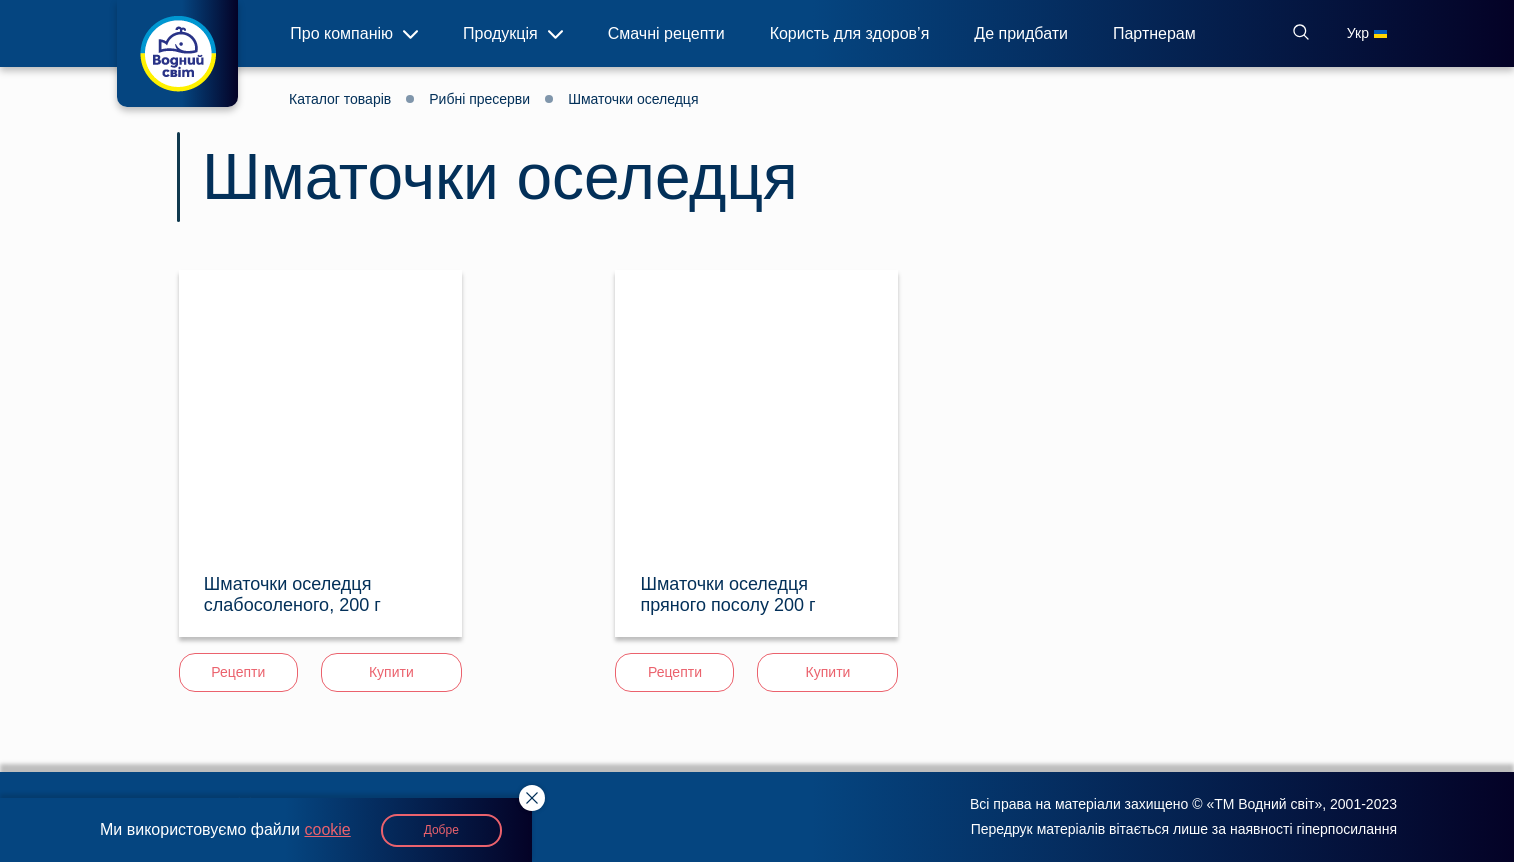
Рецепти (238, 672)
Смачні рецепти (666, 36)
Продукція (513, 33)
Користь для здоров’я (850, 36)
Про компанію (354, 33)
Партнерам (1154, 36)
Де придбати (1021, 36)
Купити (391, 672)
